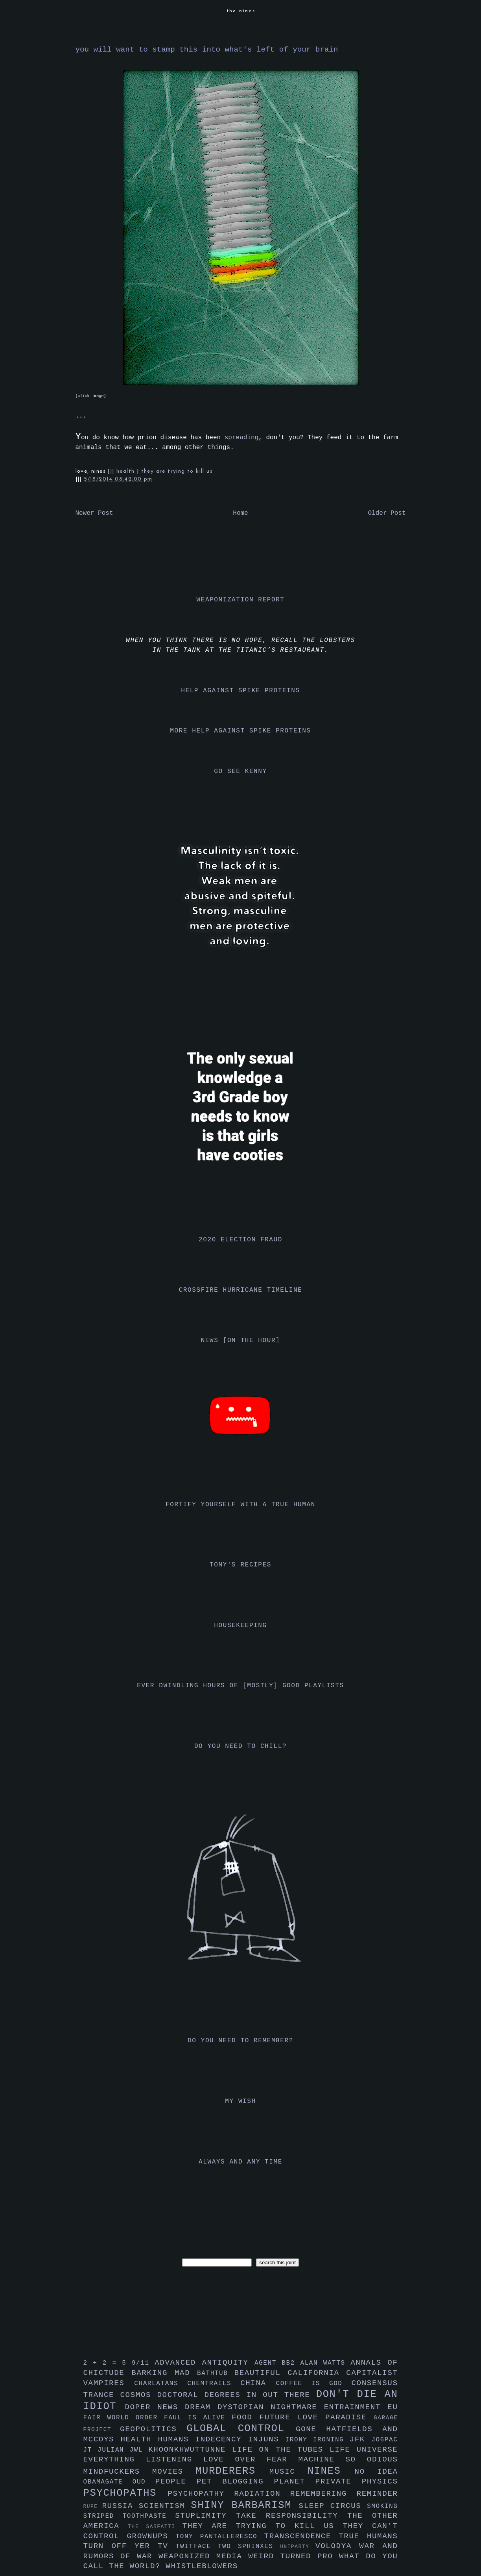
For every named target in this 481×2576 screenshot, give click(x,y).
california (316, 2373)
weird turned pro (293, 2556)
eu (392, 2407)
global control (241, 2428)
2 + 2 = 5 (107, 2363)
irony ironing (318, 2439)
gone (311, 2429)
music (288, 2471)
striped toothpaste (129, 2516)
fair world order (123, 2417)
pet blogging (235, 2481)
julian (113, 2450)
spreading (241, 437)
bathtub (215, 2373)
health (126, 471)
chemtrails (213, 2383)
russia (120, 2506)
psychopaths (125, 2493)
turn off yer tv (129, 2546)
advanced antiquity (204, 2362)
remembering (323, 2493)
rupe (92, 2506)
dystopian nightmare (270, 2407)
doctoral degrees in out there (236, 2395)
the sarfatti (155, 2527)
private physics (356, 2481)
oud (144, 2481)
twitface (197, 2546)
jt (90, 2450)
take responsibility (291, 2515)
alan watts (325, 2363)
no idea (376, 2471)
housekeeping (240, 1625)
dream (201, 2407)
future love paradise (317, 2417)
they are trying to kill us (177, 471)
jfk (361, 2439)
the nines (241, 11)
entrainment (356, 2407)
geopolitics (153, 2429)
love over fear (251, 2459)
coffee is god (314, 2383)
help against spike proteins (240, 690)
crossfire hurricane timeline (240, 1290)
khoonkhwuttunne (190, 2449)
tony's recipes (240, 1564)
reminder (377, 2493)
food (246, 2417)
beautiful (260, 2373)
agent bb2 (277, 2363)
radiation (262, 2493)
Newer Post (94, 513)
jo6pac (384, 2439)
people (176, 2481)
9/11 (143, 2363)
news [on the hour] (240, 1340)
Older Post (386, 513)
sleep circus (333, 2506)
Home (240, 513)
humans (176, 2439)
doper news (155, 2407)
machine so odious (348, 2459)
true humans (368, 2536)
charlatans (160, 2383)
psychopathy (201, 2493)
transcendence (301, 2536)
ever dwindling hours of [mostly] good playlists (240, 1685)
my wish (240, 2101)
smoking (382, 2506)
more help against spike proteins (240, 730)
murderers (232, 2471)
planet (294, 2481)
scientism (165, 2506)
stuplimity (205, 2515)
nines (331, 2471)
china (258, 2383)
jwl (138, 2450)
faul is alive (198, 2417)
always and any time (240, 2161)
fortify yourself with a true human (240, 1504)
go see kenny (240, 771)
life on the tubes (281, 2449)
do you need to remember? (240, 2040)
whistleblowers (202, 2566)
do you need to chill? (240, 1746)
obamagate (108, 2481)
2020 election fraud (240, 1239)
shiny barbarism (245, 2505)
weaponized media (203, 2556)
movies (173, 2471)
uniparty (297, 2547)
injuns (267, 2439)
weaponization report (240, 599)
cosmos (138, 2395)
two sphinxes (249, 2546)
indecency (221, 2439)
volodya (337, 2546)
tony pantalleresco (220, 2536)
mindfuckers (118, 2471)
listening (174, 2459)
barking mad (164, 2373)
